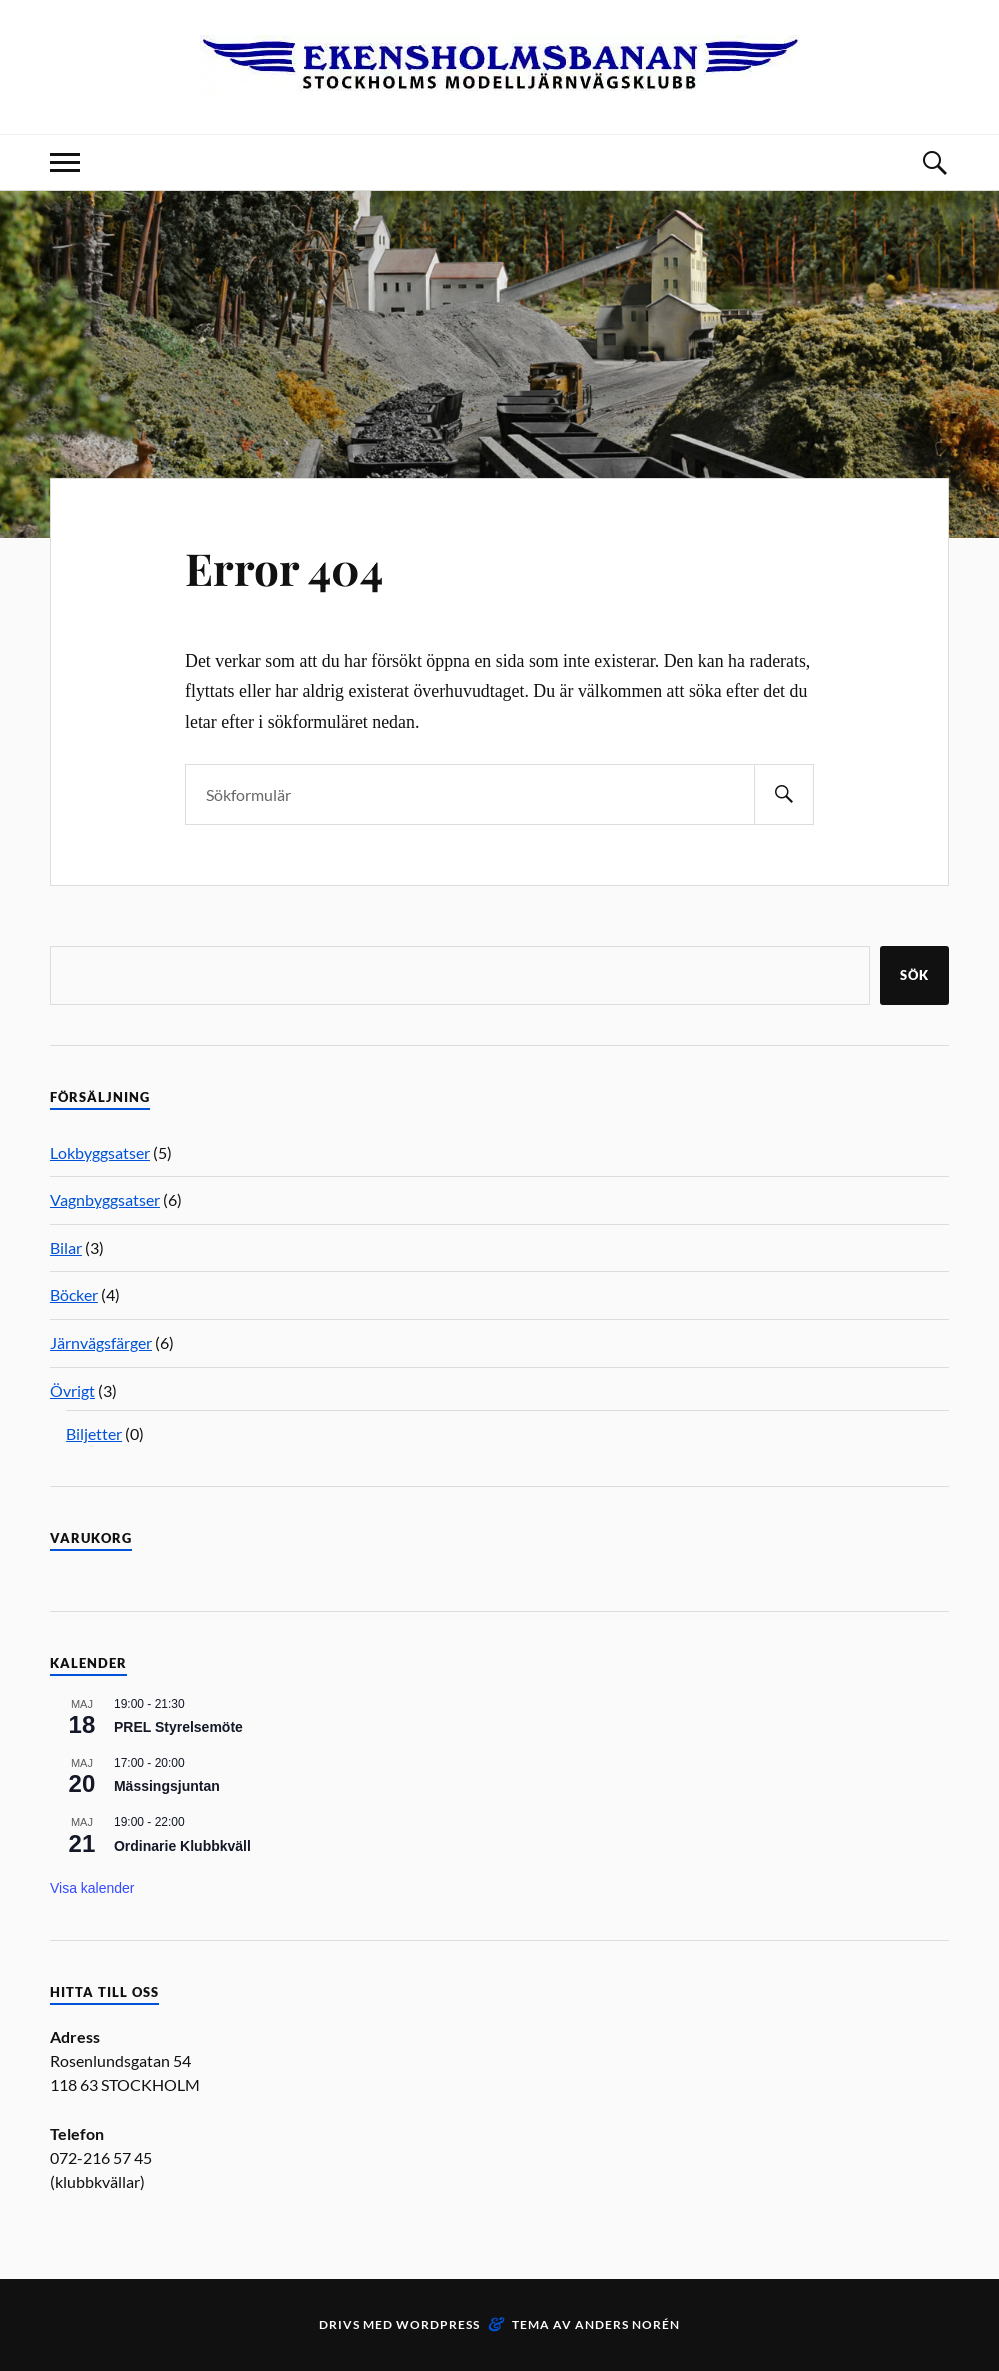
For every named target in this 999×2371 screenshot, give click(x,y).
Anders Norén (627, 2324)
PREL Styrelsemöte (178, 1727)
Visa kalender (92, 1888)
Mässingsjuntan (167, 1786)
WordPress (438, 2324)
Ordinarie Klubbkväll (182, 1846)
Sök (914, 975)
